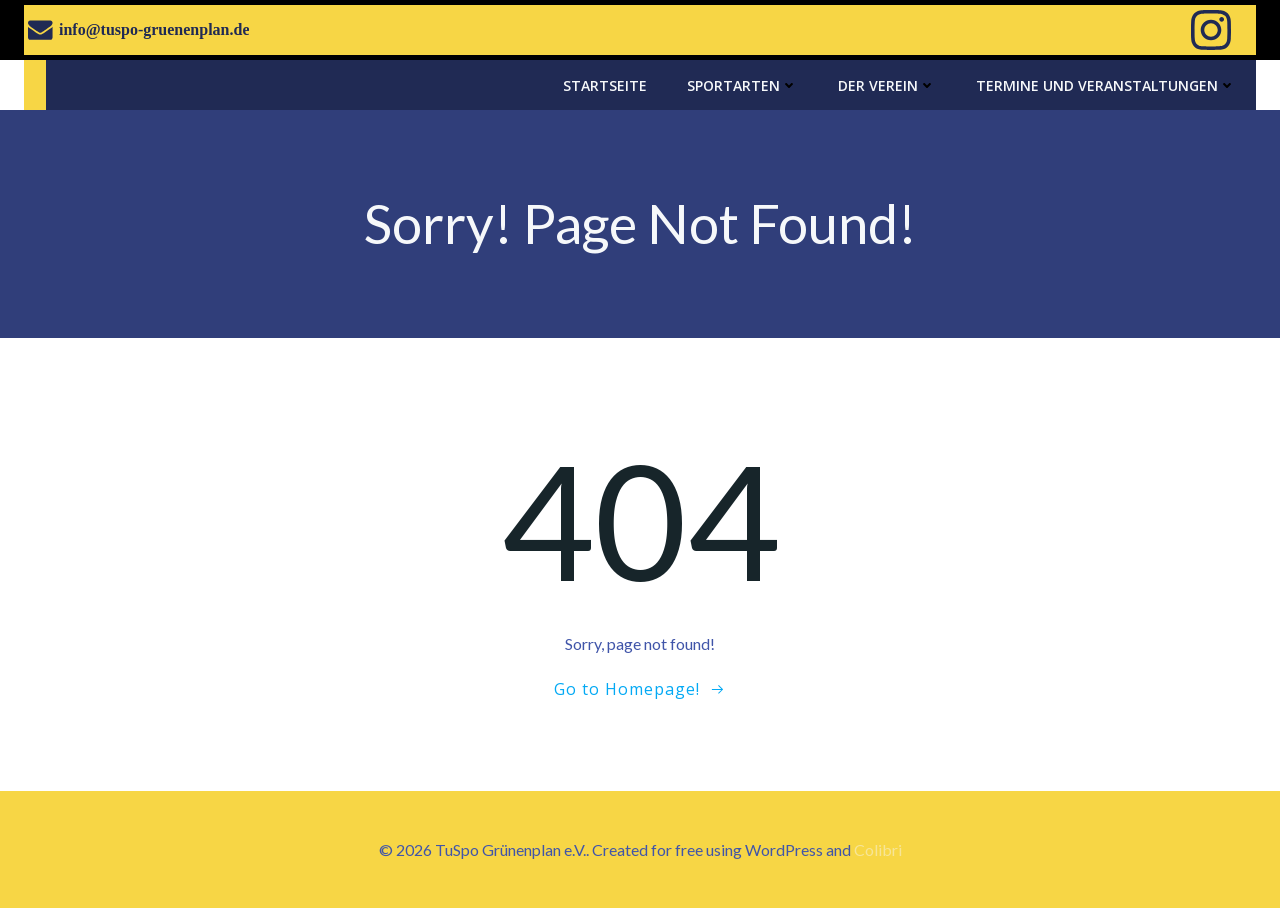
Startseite (605, 85)
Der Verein (887, 85)
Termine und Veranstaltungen (1106, 85)
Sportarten (742, 85)
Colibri (878, 849)
